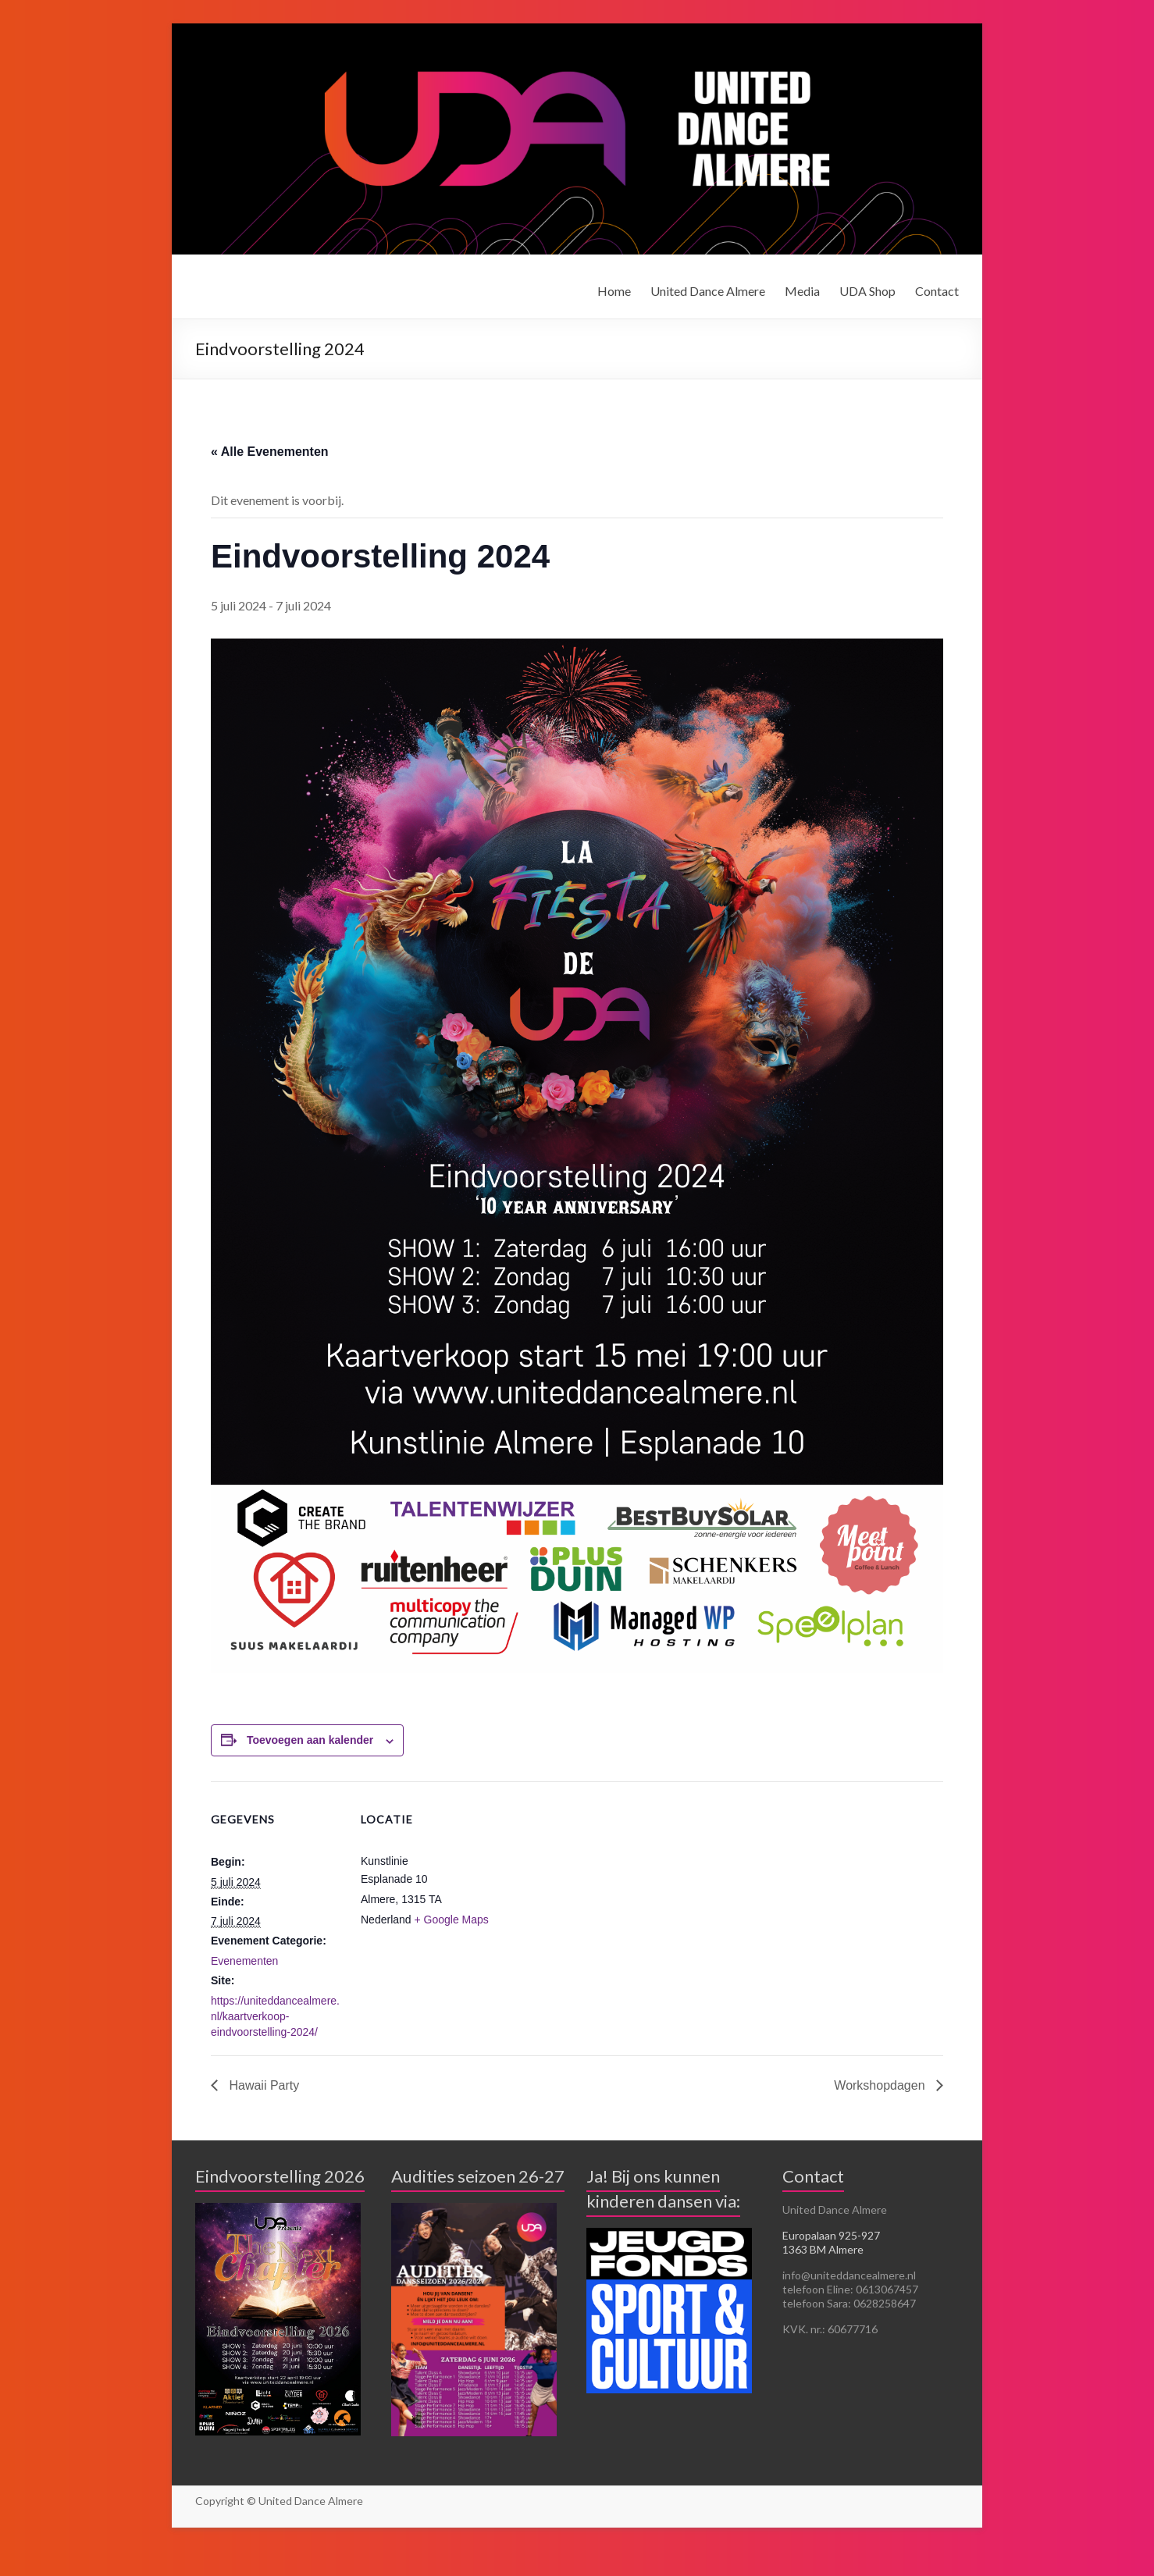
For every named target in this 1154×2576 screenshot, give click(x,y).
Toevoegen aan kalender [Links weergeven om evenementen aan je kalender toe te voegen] (310, 1740)
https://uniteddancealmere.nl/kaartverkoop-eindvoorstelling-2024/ (275, 2016)
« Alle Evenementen (270, 451)
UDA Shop (867, 290)
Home (614, 290)
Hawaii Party (262, 2085)
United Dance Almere (707, 290)
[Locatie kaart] (593, 1889)
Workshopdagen (881, 2085)
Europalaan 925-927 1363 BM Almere (831, 2242)
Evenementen (244, 1961)
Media (802, 290)
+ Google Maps (452, 1919)
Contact (937, 290)
